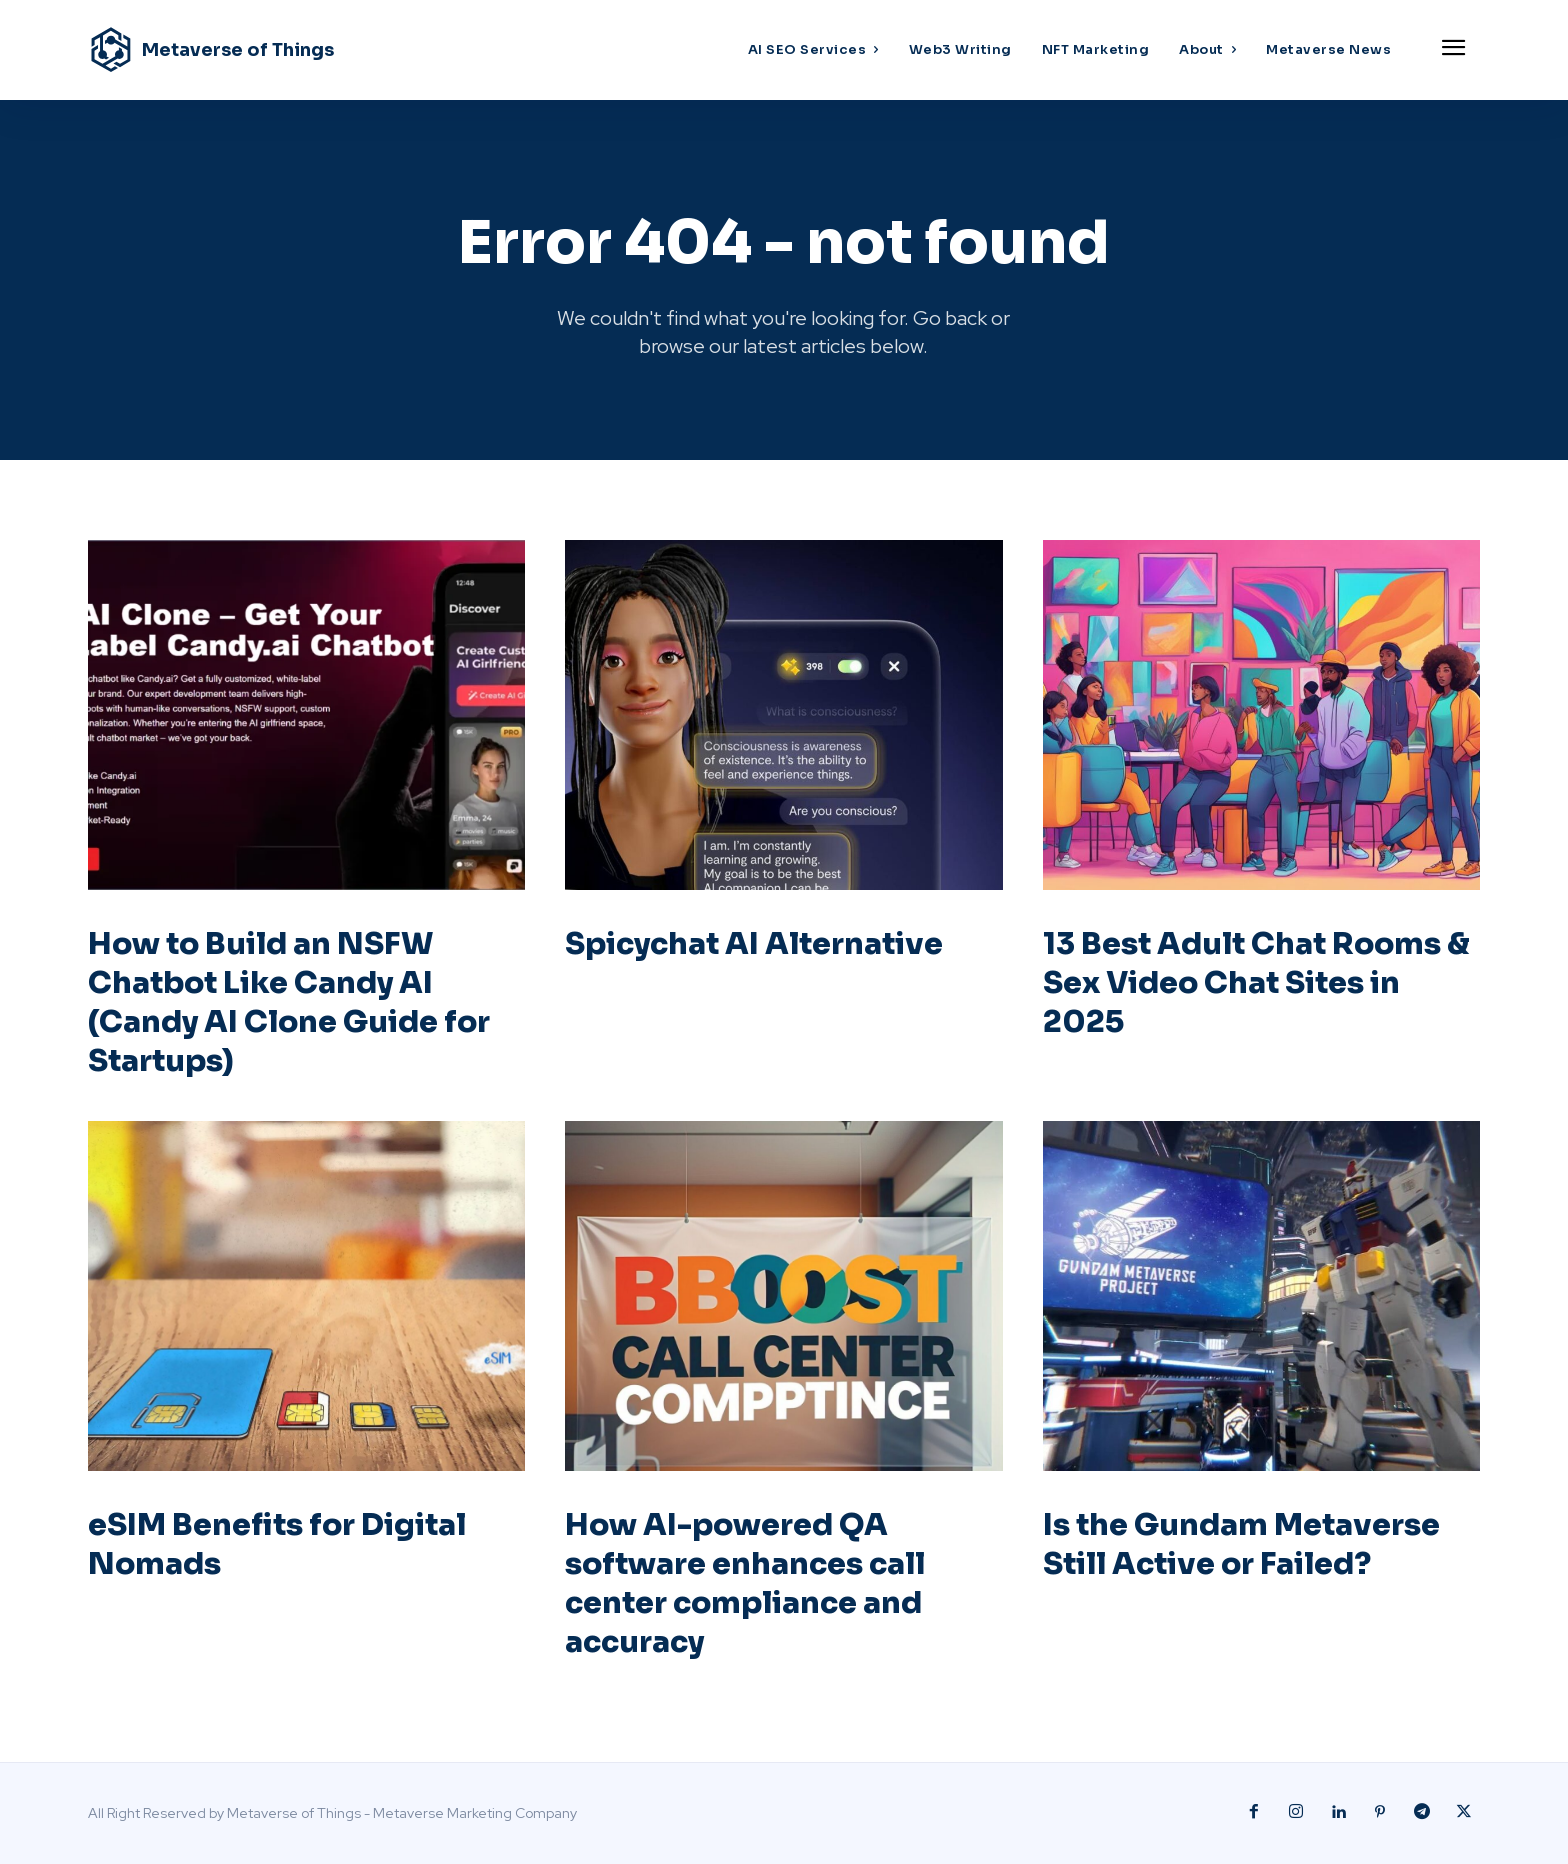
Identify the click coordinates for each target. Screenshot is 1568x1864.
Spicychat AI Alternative (754, 944)
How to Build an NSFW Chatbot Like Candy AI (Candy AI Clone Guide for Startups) (289, 1002)
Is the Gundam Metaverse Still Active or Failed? (1241, 1544)
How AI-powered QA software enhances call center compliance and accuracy (745, 1583)
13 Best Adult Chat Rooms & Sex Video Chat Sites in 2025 (1256, 983)
